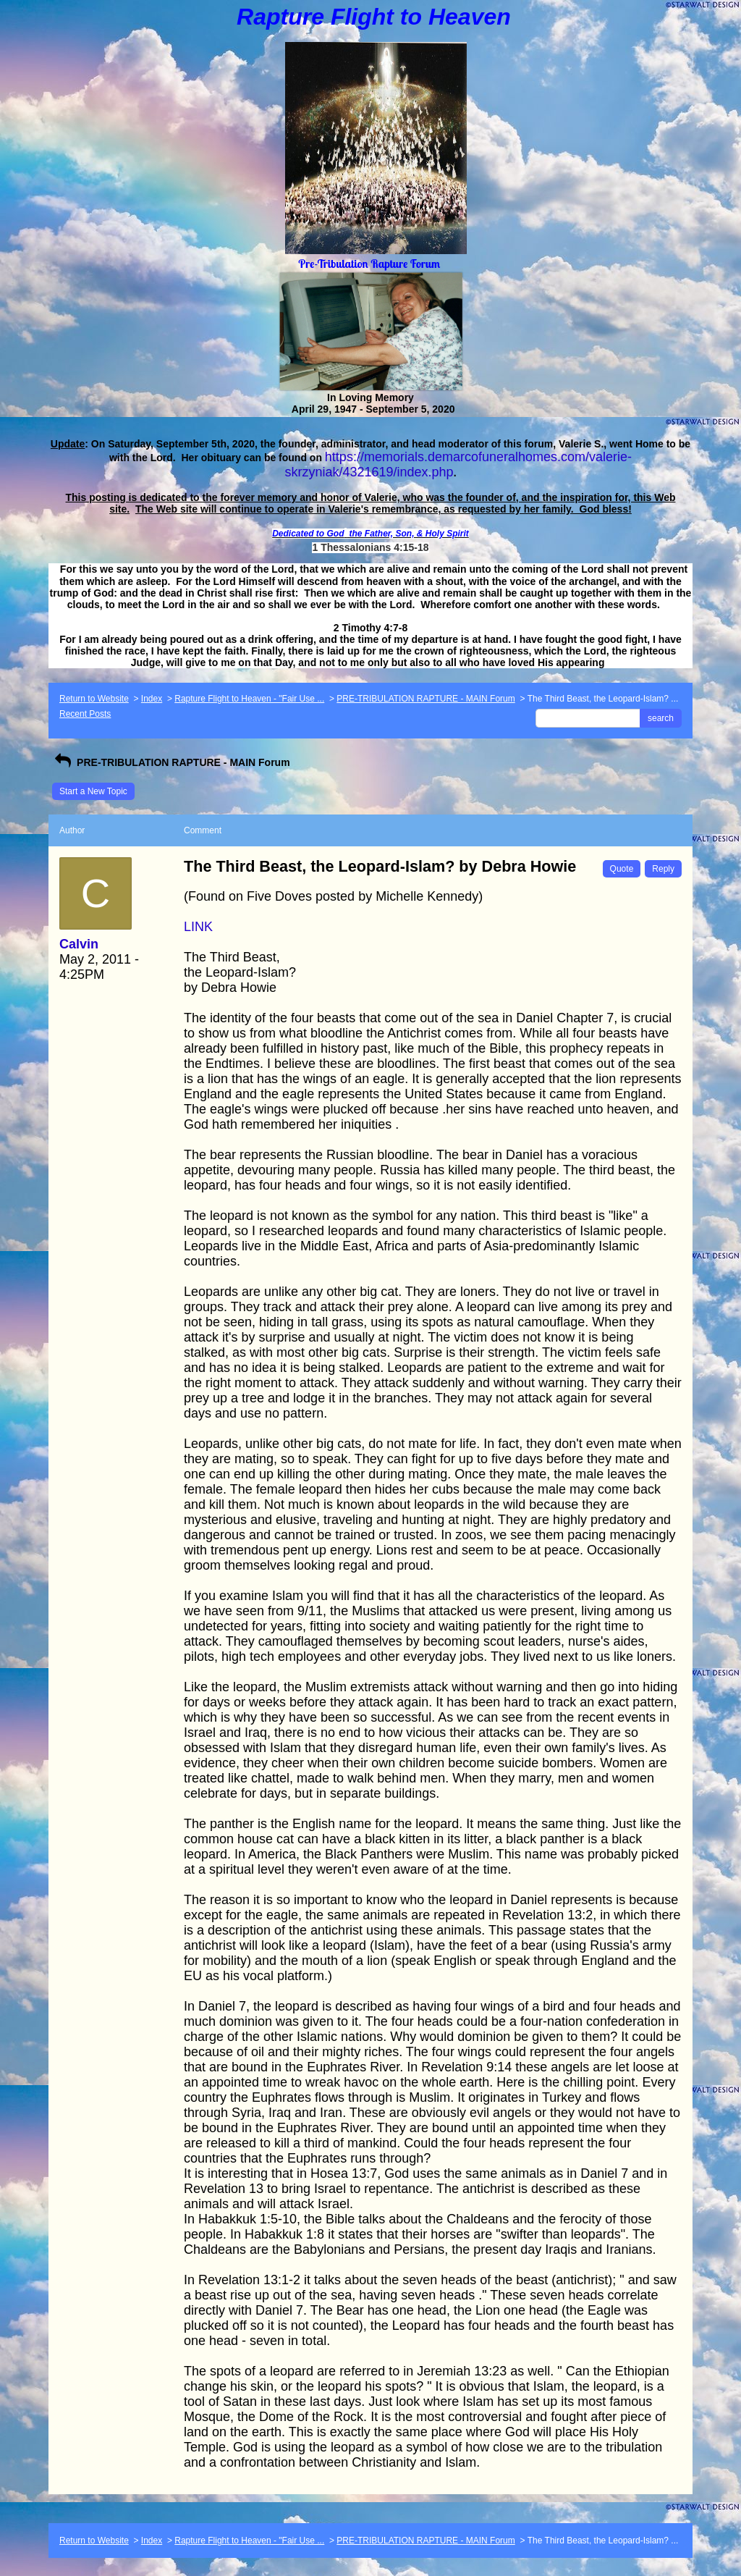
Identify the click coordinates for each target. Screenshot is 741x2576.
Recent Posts (85, 714)
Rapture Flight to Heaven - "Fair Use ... (249, 699)
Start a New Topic (93, 791)
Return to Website (94, 699)
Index (151, 699)
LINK (198, 926)
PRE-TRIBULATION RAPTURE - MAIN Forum (425, 699)
